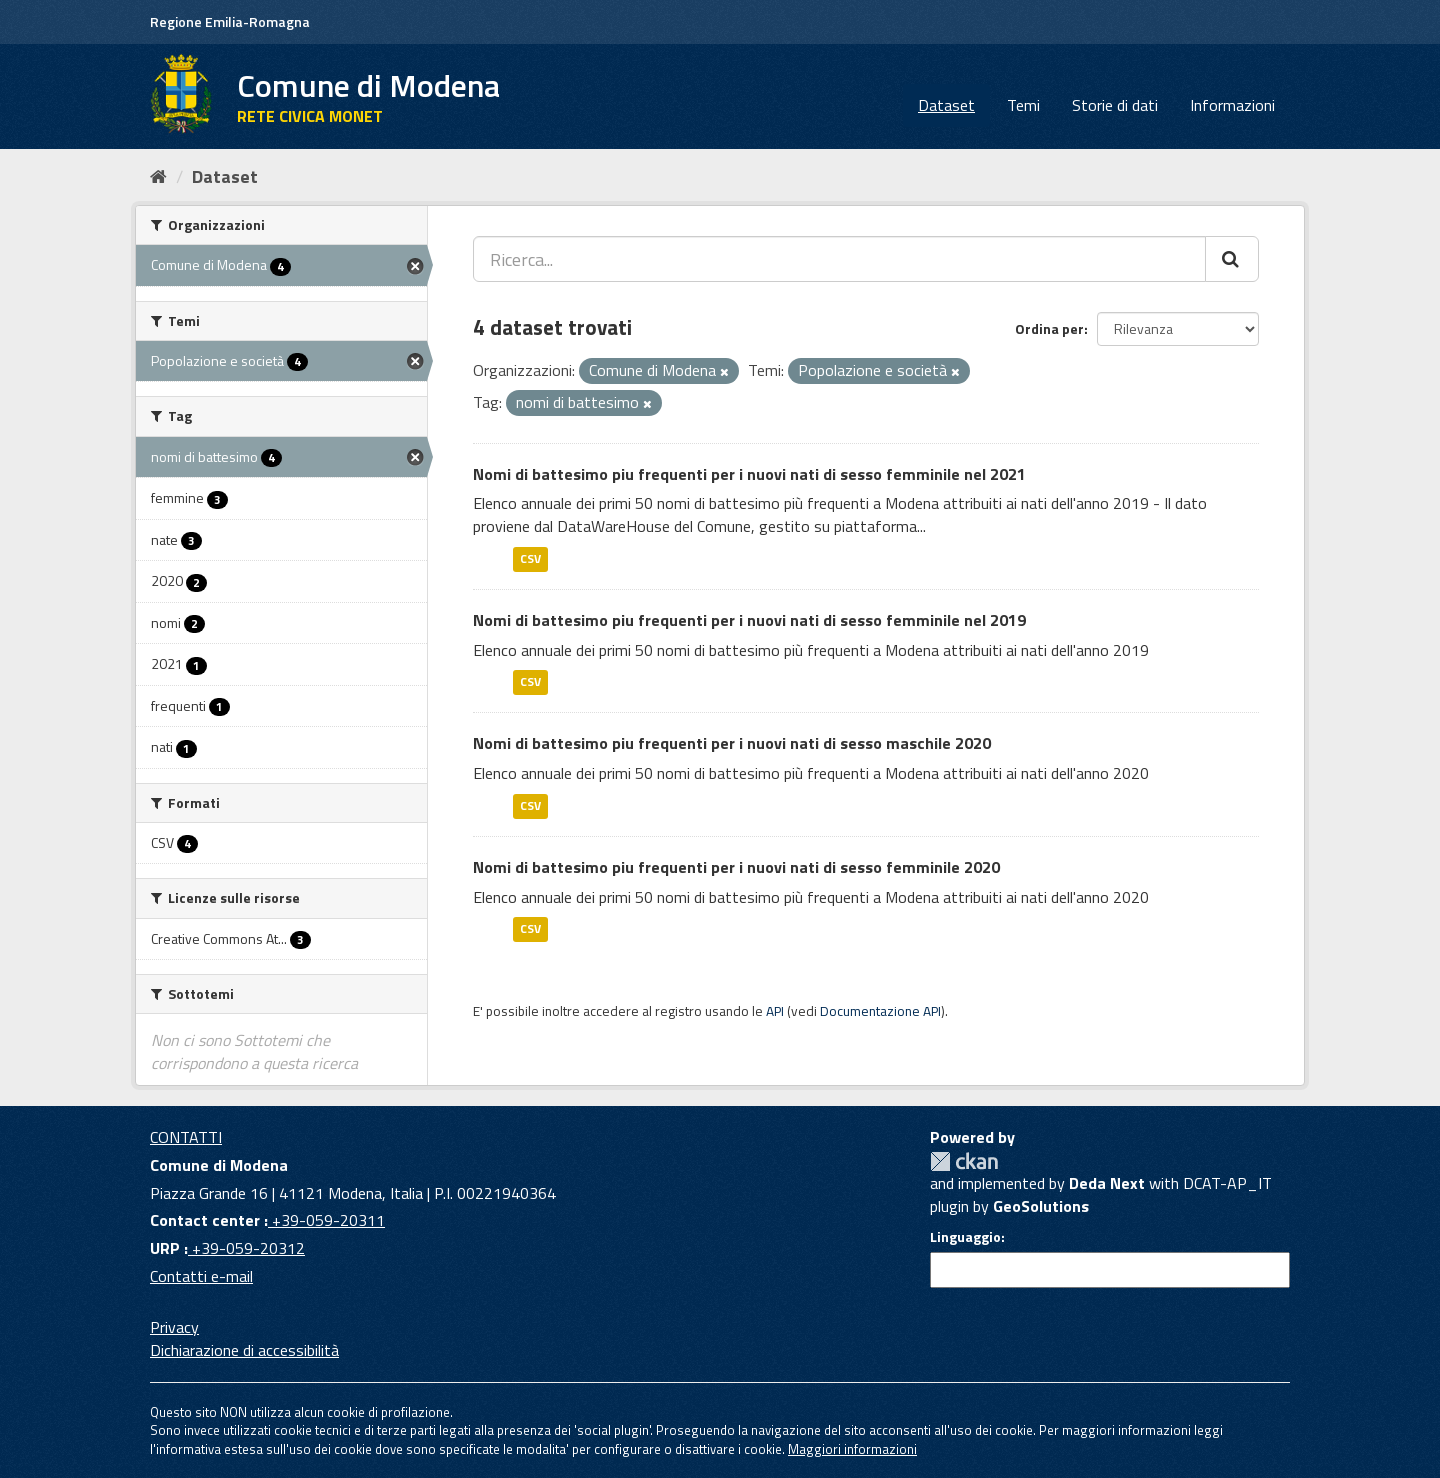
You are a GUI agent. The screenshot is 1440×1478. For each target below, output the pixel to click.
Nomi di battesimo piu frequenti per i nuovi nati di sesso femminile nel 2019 (749, 620)
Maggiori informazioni (852, 1449)
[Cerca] (1232, 259)
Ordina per (1049, 328)
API (775, 1011)
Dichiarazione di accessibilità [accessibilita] (244, 1350)
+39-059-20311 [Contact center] (326, 1220)
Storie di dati (1115, 105)
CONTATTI (186, 1137)
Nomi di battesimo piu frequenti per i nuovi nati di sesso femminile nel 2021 (749, 474)
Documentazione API (880, 1011)
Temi (1023, 105)
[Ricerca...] (839, 259)
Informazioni (1232, 105)
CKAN (964, 1161)
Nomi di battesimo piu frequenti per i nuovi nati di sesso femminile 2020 (736, 867)
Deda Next (1107, 1183)
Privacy (174, 1327)
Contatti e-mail (201, 1276)
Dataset (946, 105)
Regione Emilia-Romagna (230, 21)
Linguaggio (965, 1237)
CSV (530, 558)
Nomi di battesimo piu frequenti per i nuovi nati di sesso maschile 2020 (732, 743)
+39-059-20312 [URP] (246, 1248)
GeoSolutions (1041, 1206)
